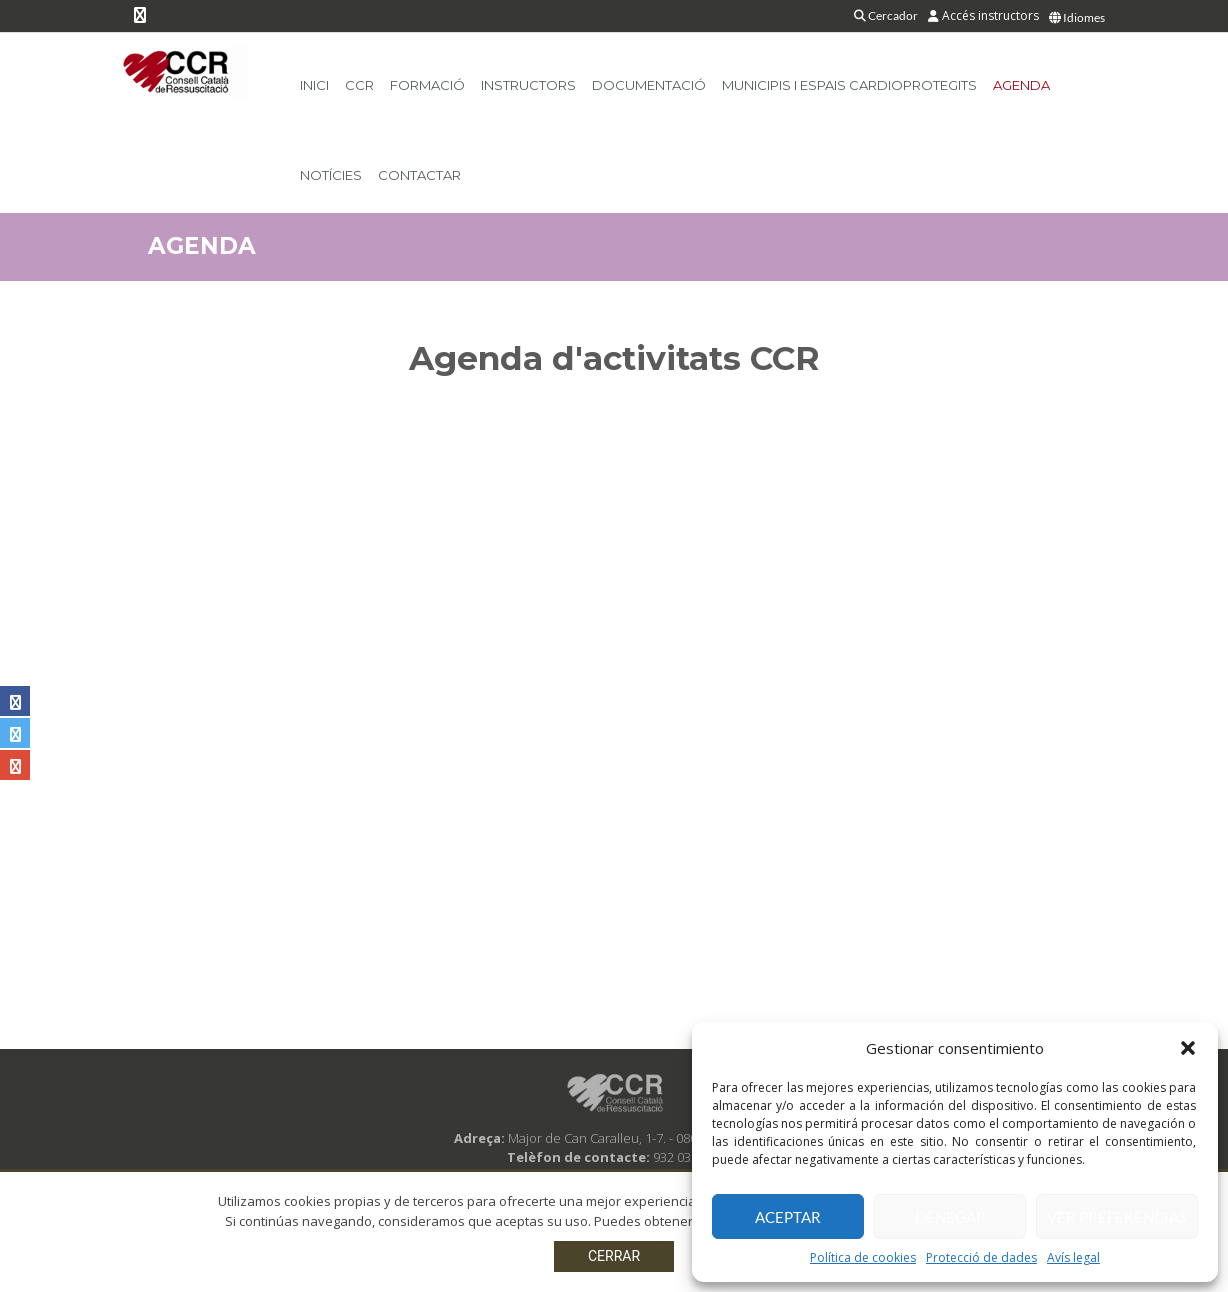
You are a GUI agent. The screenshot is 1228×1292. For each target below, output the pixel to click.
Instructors (528, 85)
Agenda (1021, 85)
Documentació (649, 85)
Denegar (950, 1217)
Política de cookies (863, 1257)
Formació (427, 85)
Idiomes (1077, 17)
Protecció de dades (981, 1257)
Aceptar (788, 1217)
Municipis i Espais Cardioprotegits (849, 85)
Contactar (419, 175)
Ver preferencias (1117, 1217)
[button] (1188, 1048)
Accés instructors (983, 15)
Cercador (886, 15)
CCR (359, 85)
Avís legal (1073, 1257)
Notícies (331, 175)
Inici (314, 85)
